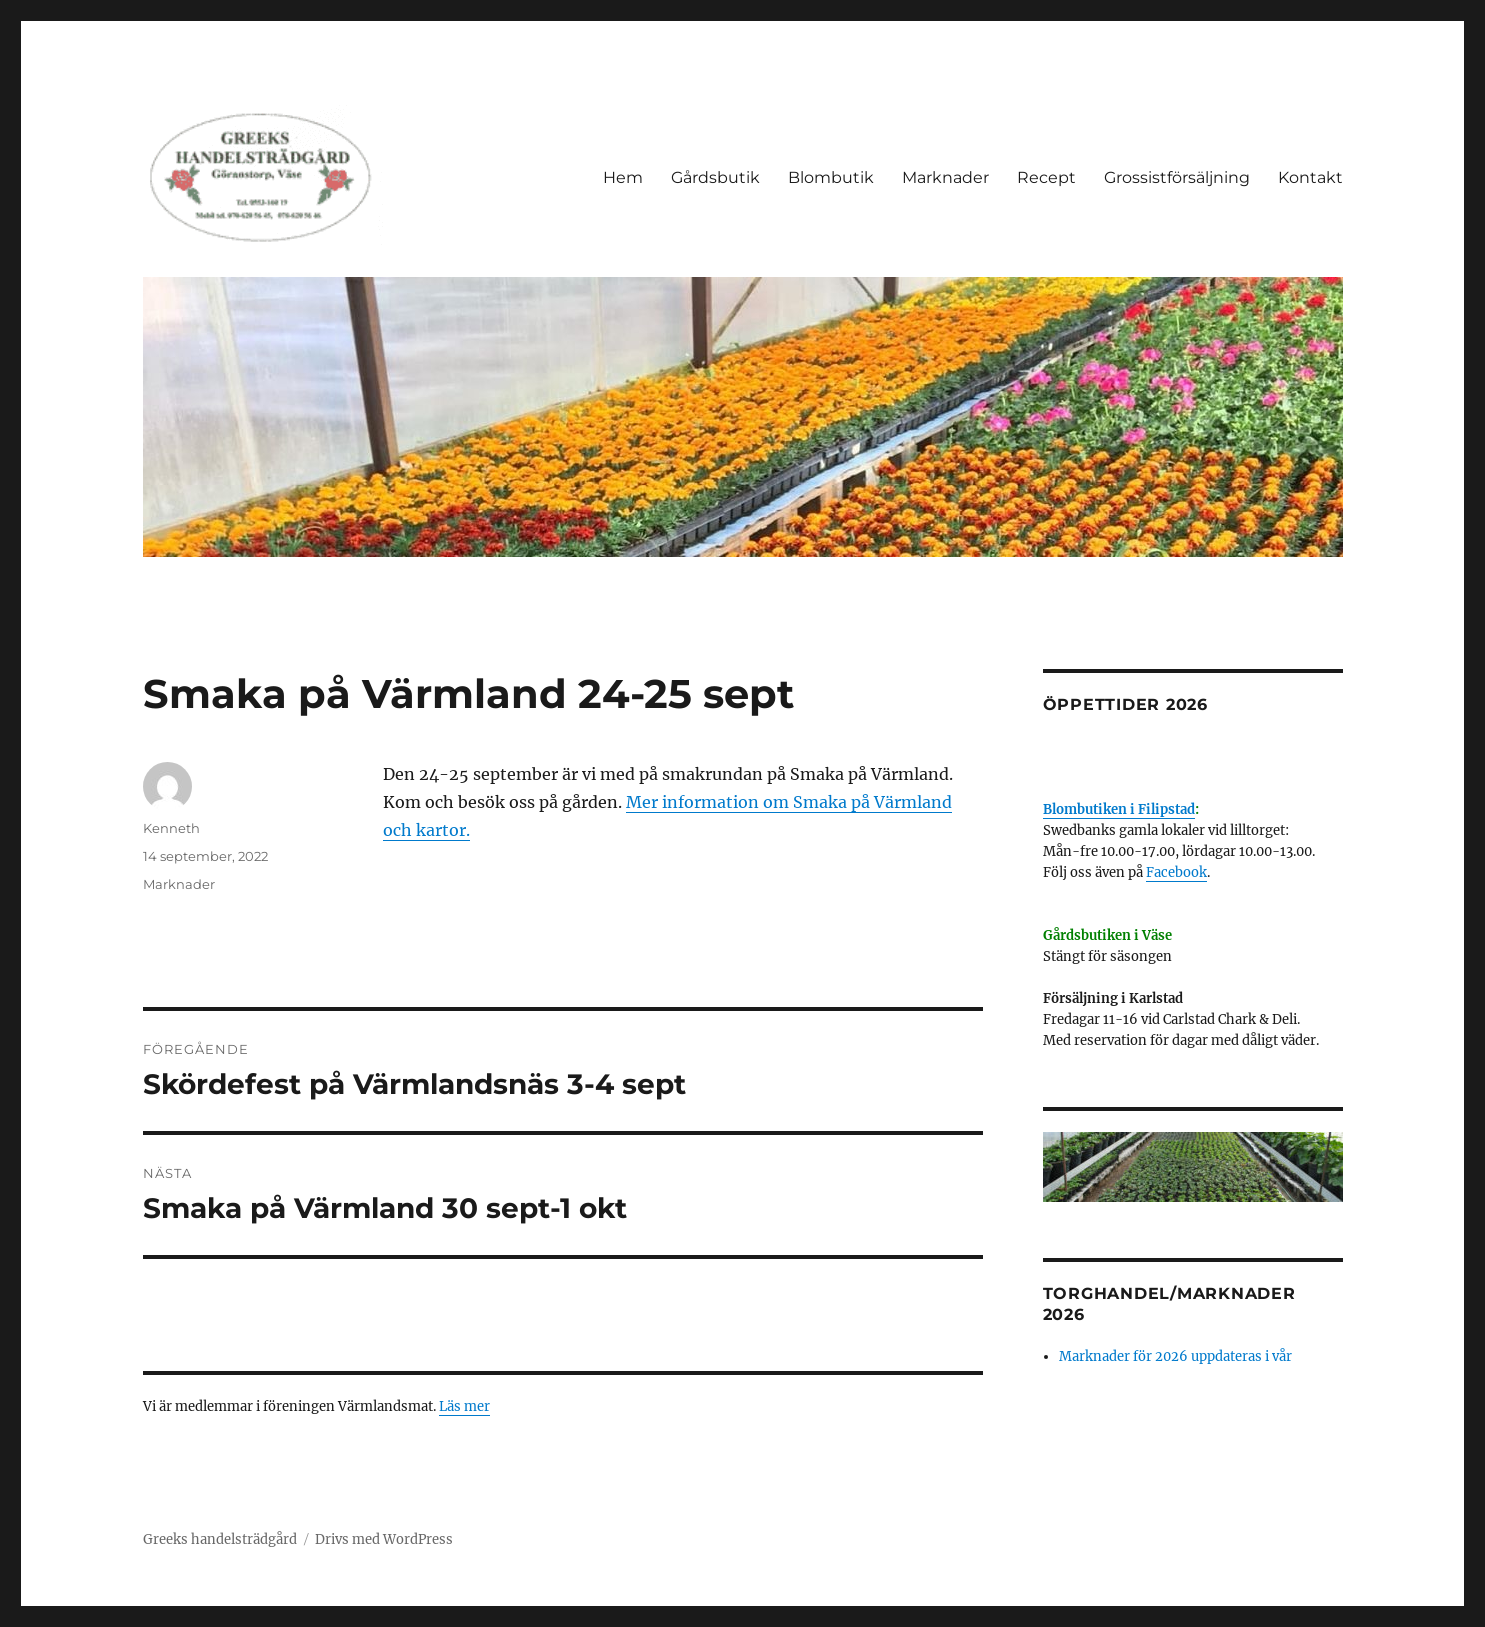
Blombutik (831, 177)
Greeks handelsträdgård (220, 1539)
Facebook (1176, 872)
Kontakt (1310, 177)
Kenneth (171, 828)
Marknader (945, 177)
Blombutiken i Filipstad (1119, 809)
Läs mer (464, 1406)
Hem (623, 177)
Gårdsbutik (715, 177)
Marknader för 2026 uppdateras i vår (1175, 1356)
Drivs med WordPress (384, 1539)
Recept (1046, 177)
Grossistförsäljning (1177, 177)
